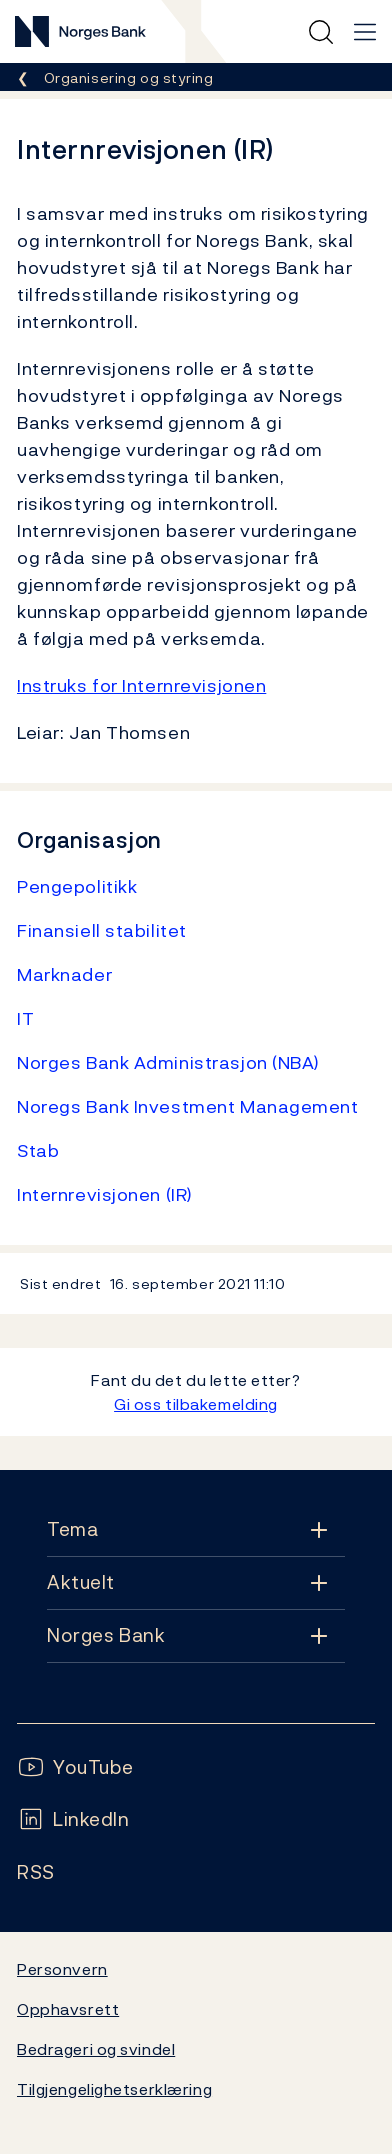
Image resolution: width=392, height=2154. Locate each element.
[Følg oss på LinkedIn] (73, 1819)
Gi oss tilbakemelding (196, 1404)
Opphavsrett (68, 2009)
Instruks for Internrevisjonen (141, 685)
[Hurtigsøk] (321, 32)
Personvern (62, 1969)
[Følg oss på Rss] (36, 1872)
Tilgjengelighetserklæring (114, 2089)
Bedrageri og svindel (96, 2049)
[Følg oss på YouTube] (75, 1767)
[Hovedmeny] (365, 32)
